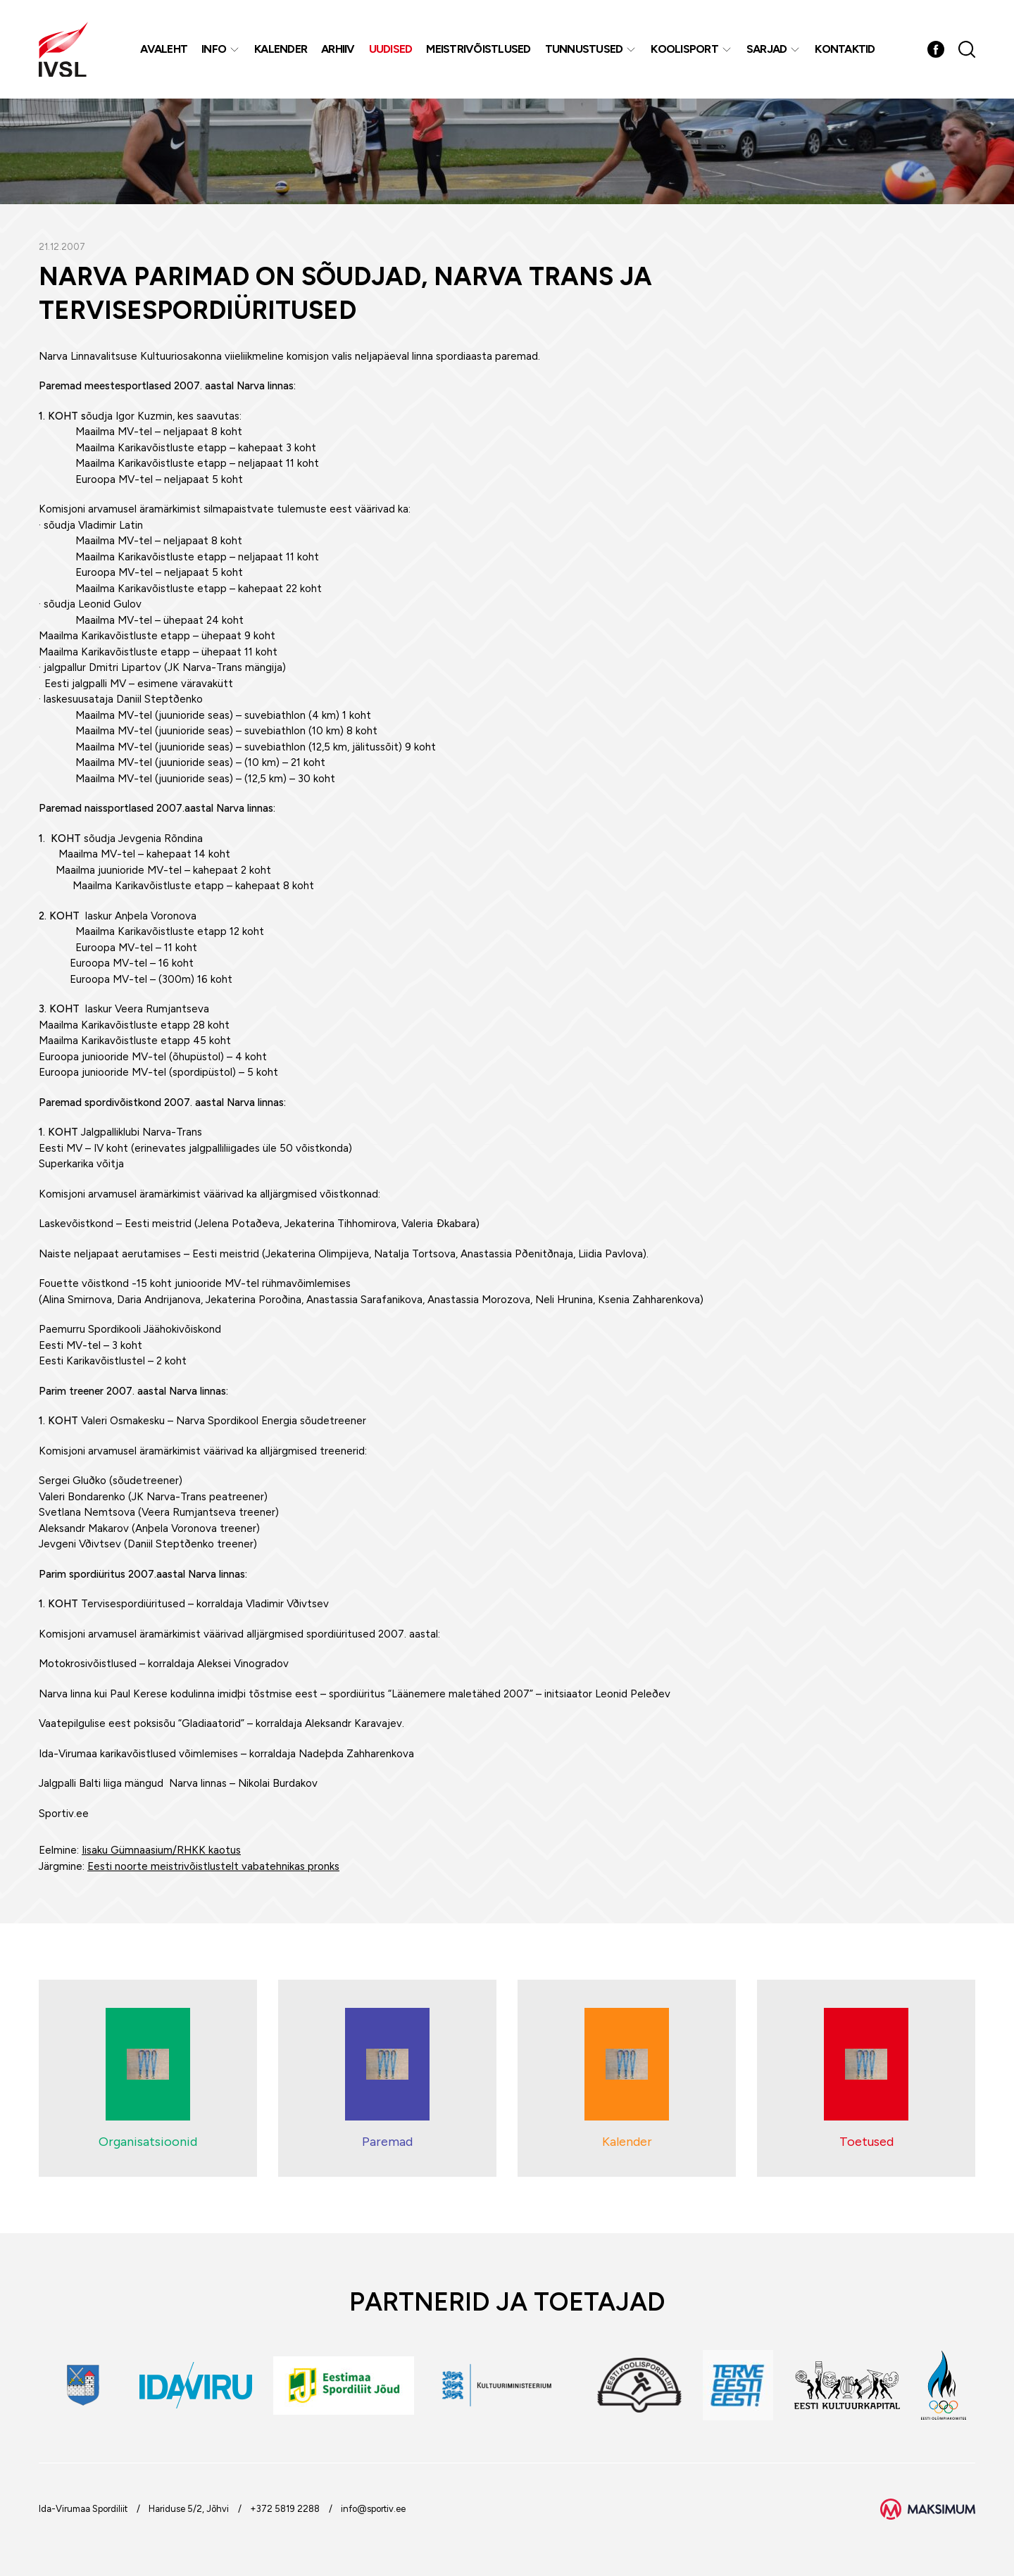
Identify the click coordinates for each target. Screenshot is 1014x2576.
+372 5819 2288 (285, 2508)
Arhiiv (338, 49)
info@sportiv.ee (373, 2508)
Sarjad (766, 49)
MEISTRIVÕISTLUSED (478, 49)
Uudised (391, 49)
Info (213, 49)
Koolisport (684, 49)
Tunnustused (584, 49)
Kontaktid (845, 49)
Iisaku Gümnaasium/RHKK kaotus (161, 1850)
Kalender (280, 49)
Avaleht (163, 49)
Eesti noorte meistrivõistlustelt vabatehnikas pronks (213, 1866)
